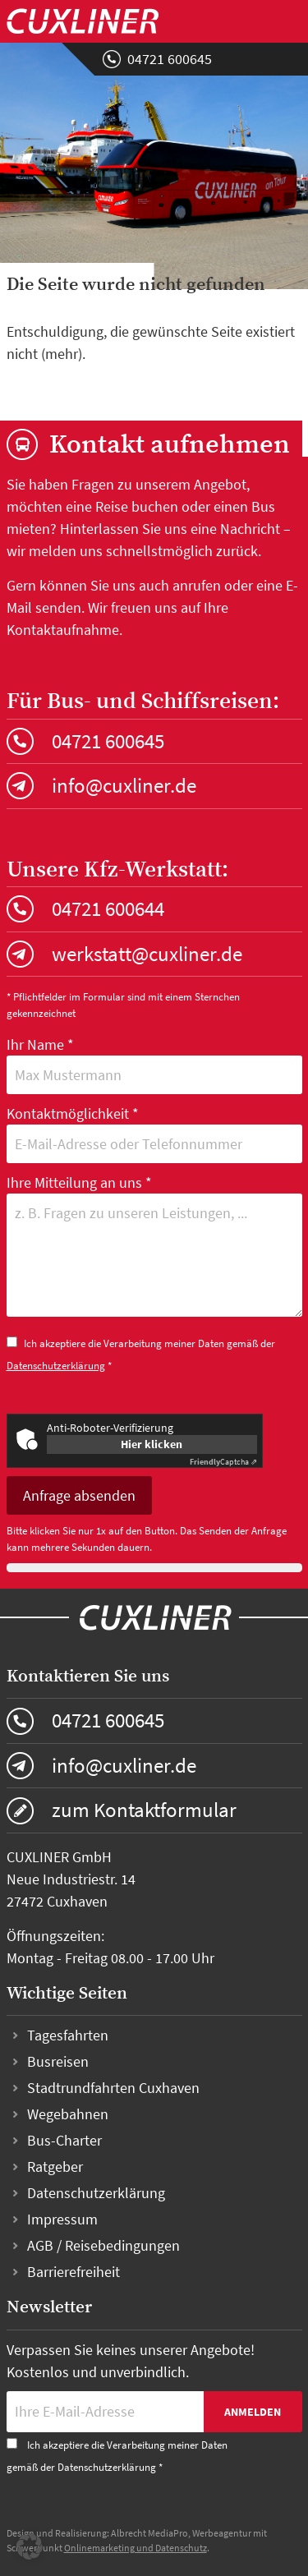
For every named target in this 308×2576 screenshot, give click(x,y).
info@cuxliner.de (124, 785)
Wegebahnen (67, 2113)
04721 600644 (108, 908)
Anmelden (252, 2411)
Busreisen (58, 2061)
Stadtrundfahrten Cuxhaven (113, 2087)
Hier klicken (151, 1444)
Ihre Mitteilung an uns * (154, 1247)
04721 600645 (169, 58)
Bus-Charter (64, 2140)
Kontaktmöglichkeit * (154, 1133)
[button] (29, 2546)
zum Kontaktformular (144, 1809)
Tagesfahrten (67, 2035)
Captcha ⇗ (223, 1461)
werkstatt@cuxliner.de (147, 954)
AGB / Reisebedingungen (103, 2245)
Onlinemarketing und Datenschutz (135, 2548)
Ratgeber (55, 2166)
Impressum (62, 2219)
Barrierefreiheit (73, 2271)
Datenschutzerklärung (56, 1366)
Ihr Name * (154, 1064)
